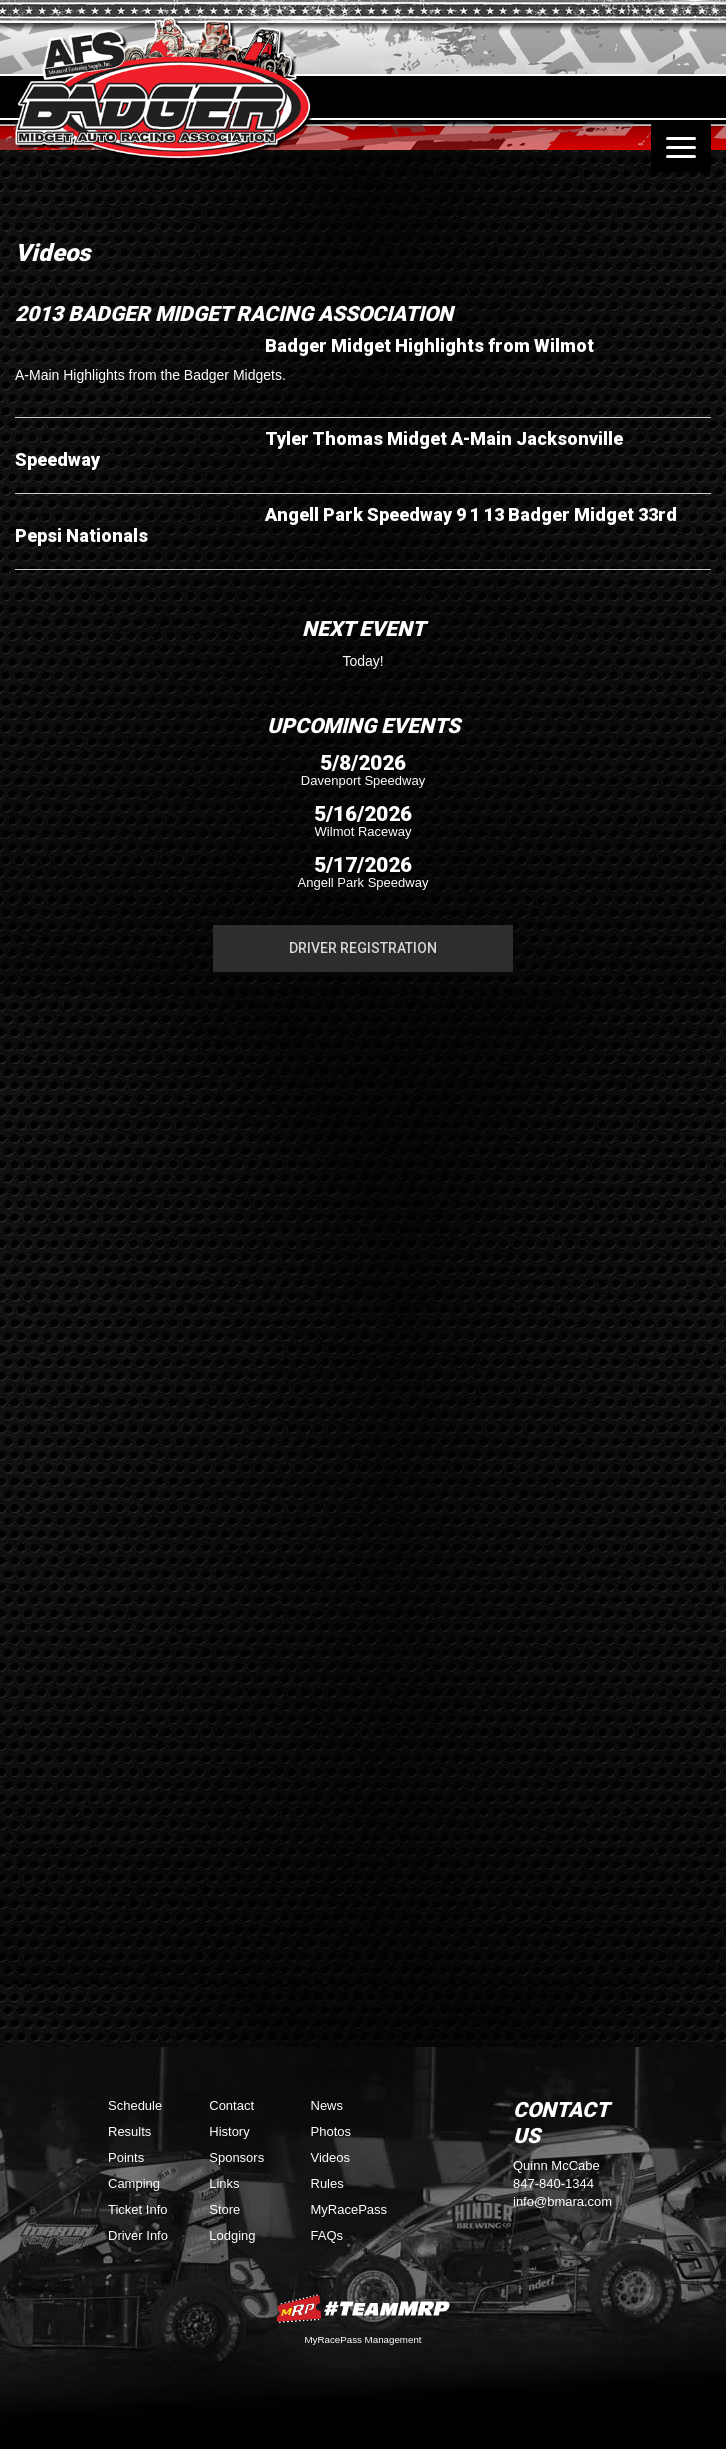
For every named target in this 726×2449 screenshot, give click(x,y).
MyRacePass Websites (363, 2308)
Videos (331, 2157)
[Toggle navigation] (681, 147)
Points (126, 2157)
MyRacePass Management (362, 2339)
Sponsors (236, 2157)
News (327, 2105)
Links (224, 2183)
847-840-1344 (553, 2183)
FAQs (327, 2235)
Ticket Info (137, 2209)
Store (224, 2209)
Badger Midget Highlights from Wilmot (429, 345)
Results (129, 2131)
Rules (327, 2183)
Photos (331, 2131)
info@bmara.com (562, 2201)
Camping (134, 2183)
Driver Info (138, 2235)
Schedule (135, 2105)
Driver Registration (363, 948)
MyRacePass (349, 2209)
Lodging (232, 2235)
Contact (231, 2105)
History (229, 2131)
